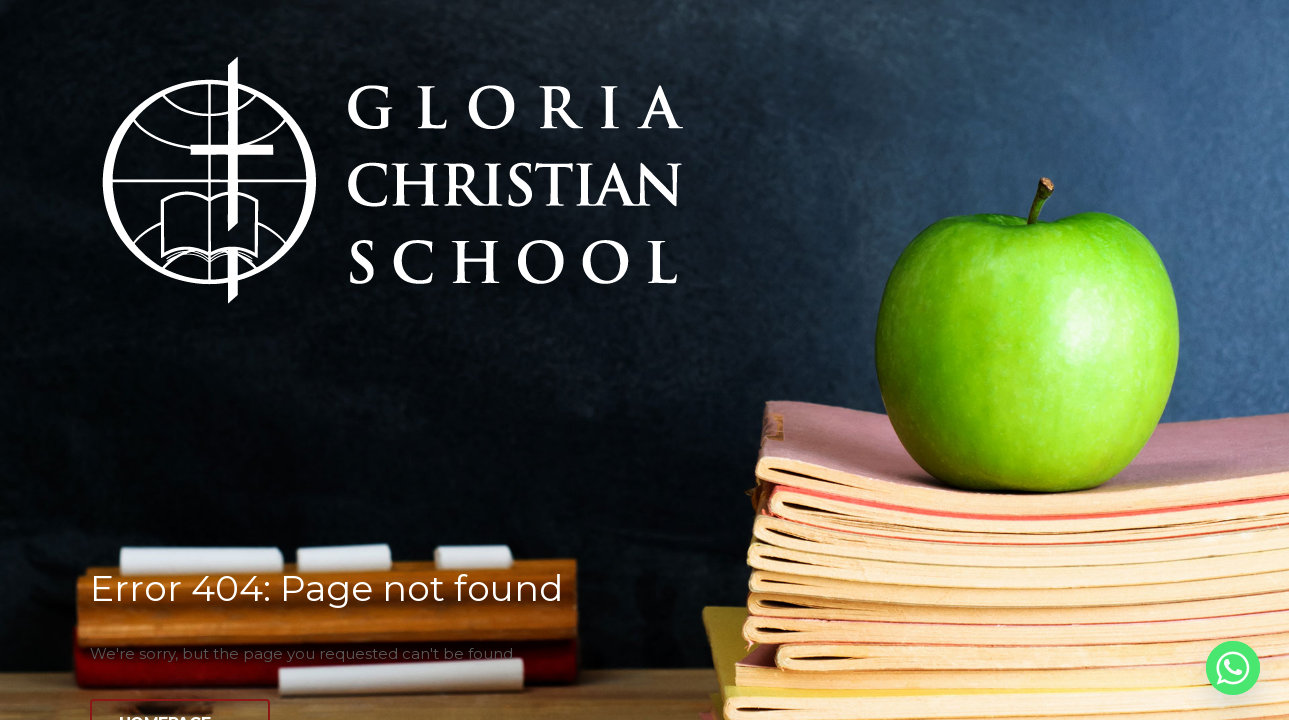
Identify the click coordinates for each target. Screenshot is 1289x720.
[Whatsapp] (1233, 668)
